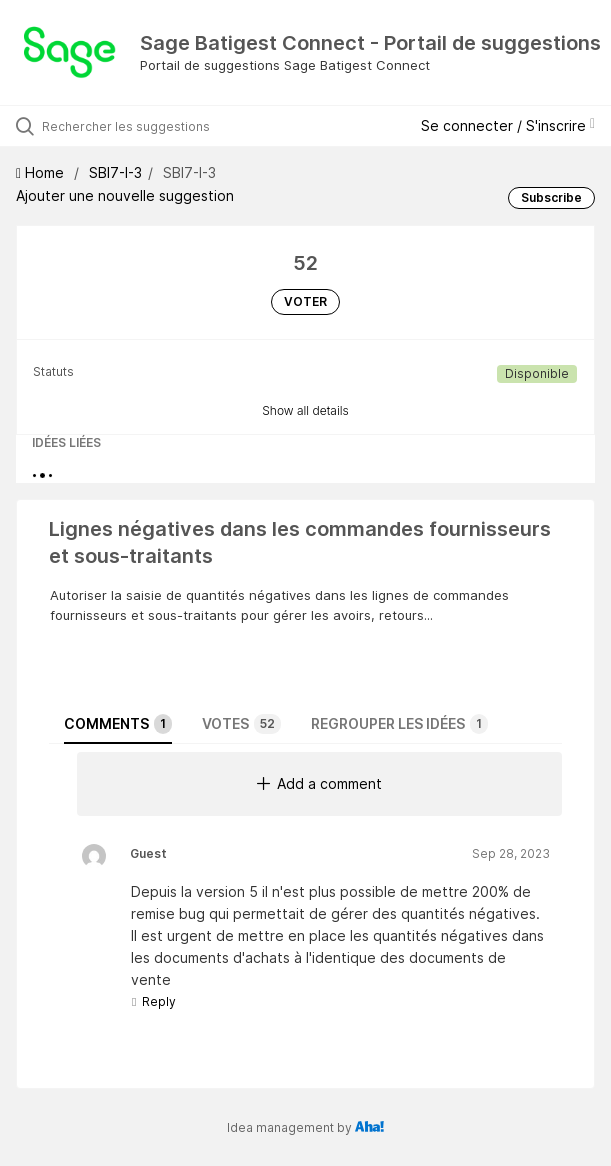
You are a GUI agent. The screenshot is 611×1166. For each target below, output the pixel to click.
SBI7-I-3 (115, 172)
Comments (118, 724)
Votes (241, 724)
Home (42, 172)
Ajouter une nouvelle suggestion (125, 195)
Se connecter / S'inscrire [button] (508, 125)
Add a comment (319, 783)
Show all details (305, 410)
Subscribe (551, 197)
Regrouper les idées (399, 724)
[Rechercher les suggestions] (155, 126)
